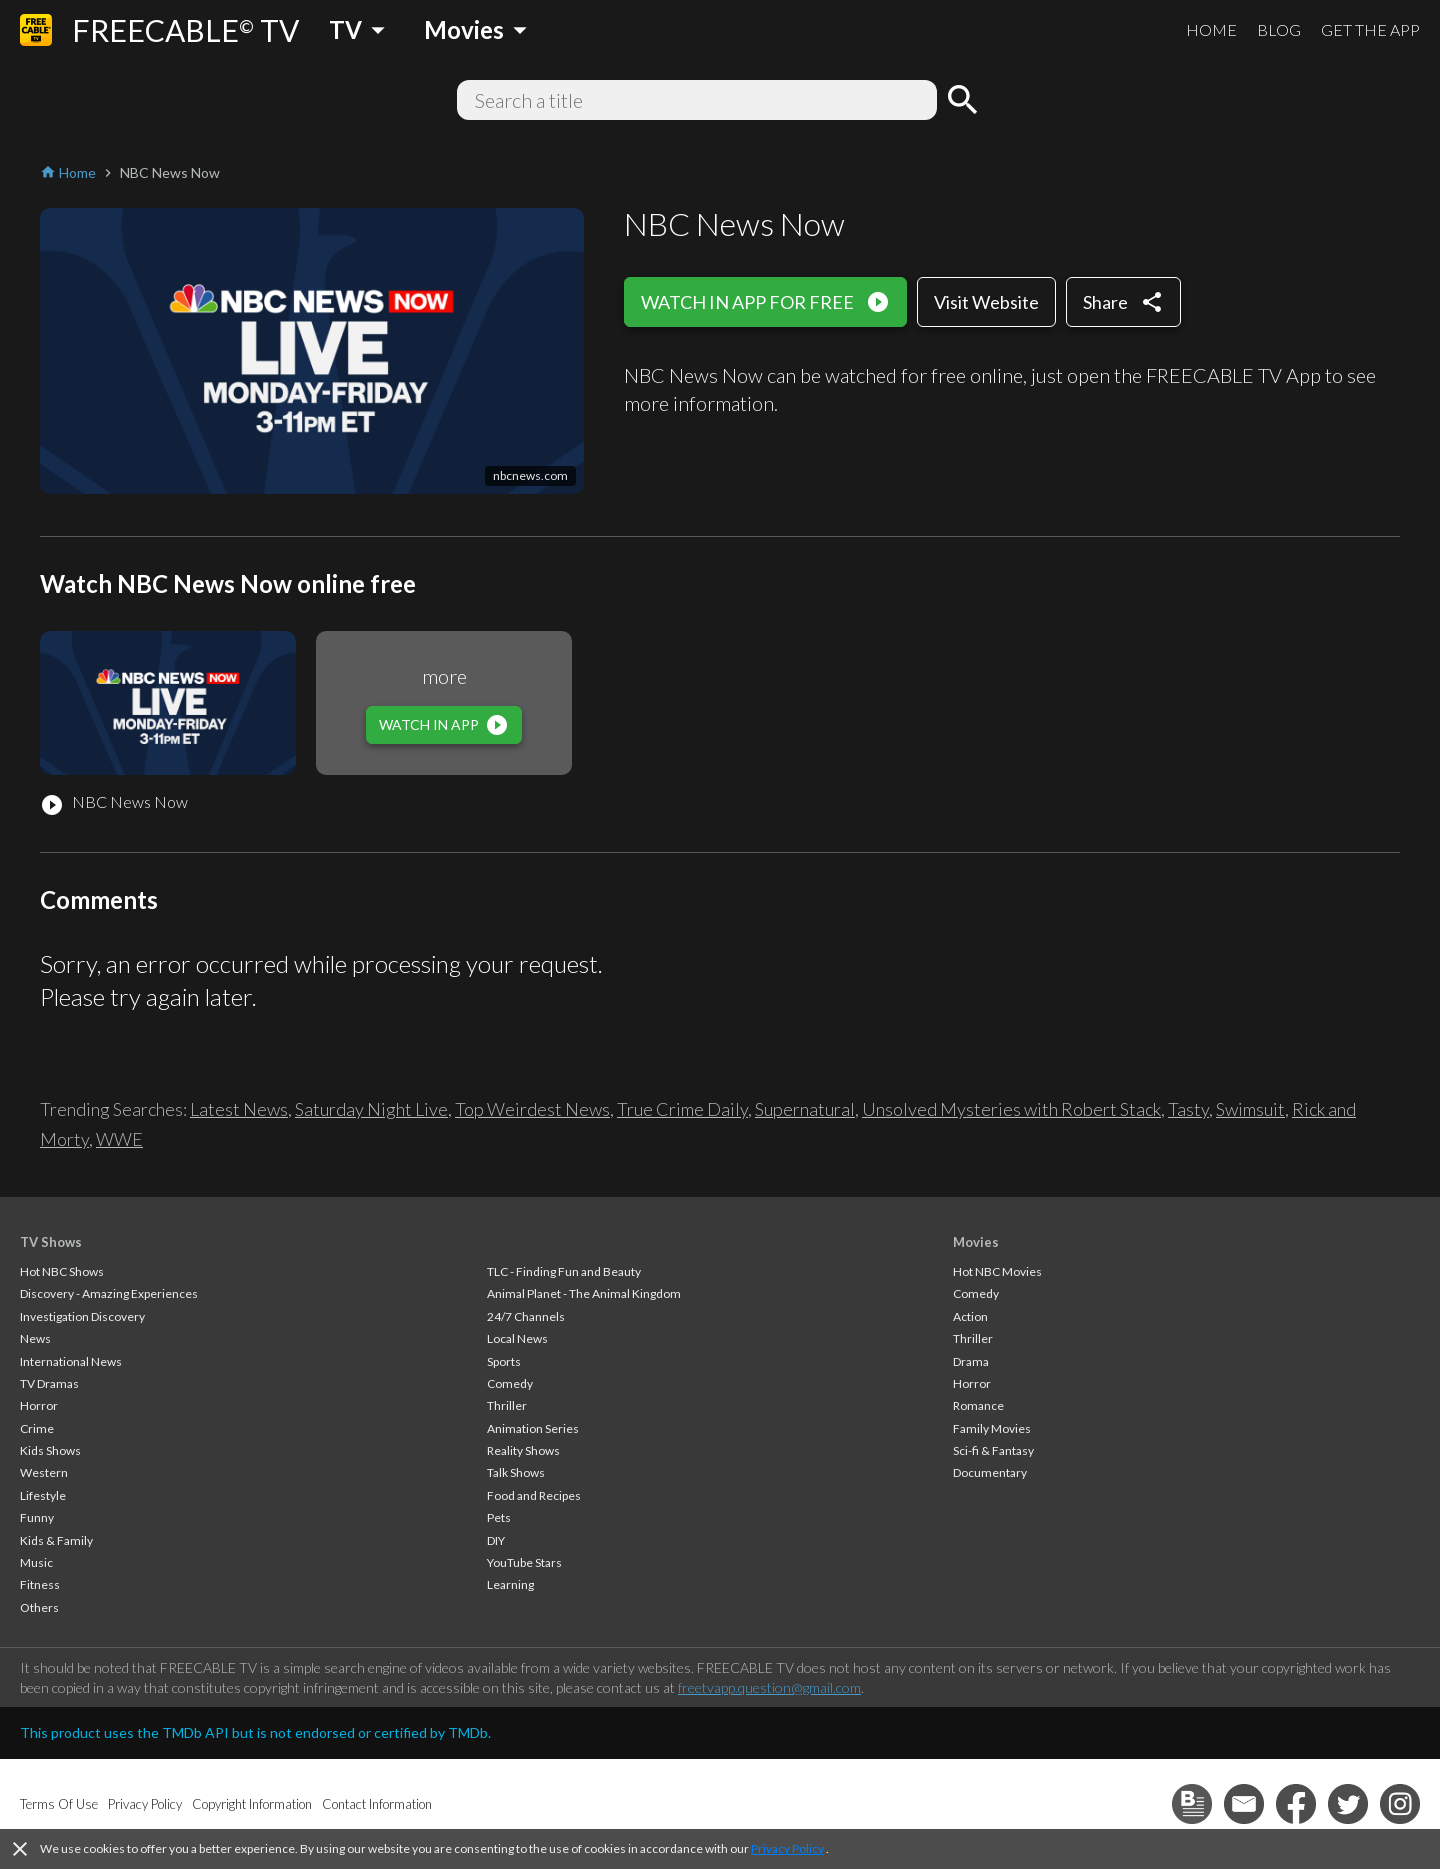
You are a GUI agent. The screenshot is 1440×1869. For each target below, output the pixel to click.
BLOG (1279, 29)
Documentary (990, 1472)
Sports (504, 1361)
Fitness (40, 1584)
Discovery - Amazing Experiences (109, 1293)
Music (36, 1562)
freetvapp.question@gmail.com (769, 1687)
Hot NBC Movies (997, 1271)
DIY (496, 1540)
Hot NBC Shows (62, 1271)
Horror (39, 1405)
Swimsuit (1250, 1109)
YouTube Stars (524, 1562)
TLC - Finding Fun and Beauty (564, 1271)
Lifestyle (43, 1495)
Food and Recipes (534, 1495)
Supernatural (805, 1109)
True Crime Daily (682, 1109)
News (35, 1338)
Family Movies (992, 1428)
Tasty (1188, 1109)
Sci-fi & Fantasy (993, 1450)
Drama (971, 1361)
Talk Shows (516, 1472)
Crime (37, 1428)
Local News (517, 1338)
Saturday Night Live (371, 1109)
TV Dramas (49, 1383)
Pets (499, 1517)
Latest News (239, 1109)
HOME (1211, 29)
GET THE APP (1370, 29)
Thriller (507, 1405)
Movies (976, 1242)
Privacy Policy (787, 1848)
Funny (37, 1517)
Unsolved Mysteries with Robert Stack (1011, 1109)
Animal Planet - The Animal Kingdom (584, 1293)
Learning (510, 1584)
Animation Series (533, 1428)
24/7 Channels (526, 1316)
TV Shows (51, 1242)
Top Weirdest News (532, 1109)
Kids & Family (56, 1540)
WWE (119, 1139)
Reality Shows (523, 1450)
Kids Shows (50, 1450)
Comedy (510, 1383)
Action (970, 1316)
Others (39, 1607)
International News (71, 1361)
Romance (978, 1405)
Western (44, 1472)
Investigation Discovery (82, 1316)
